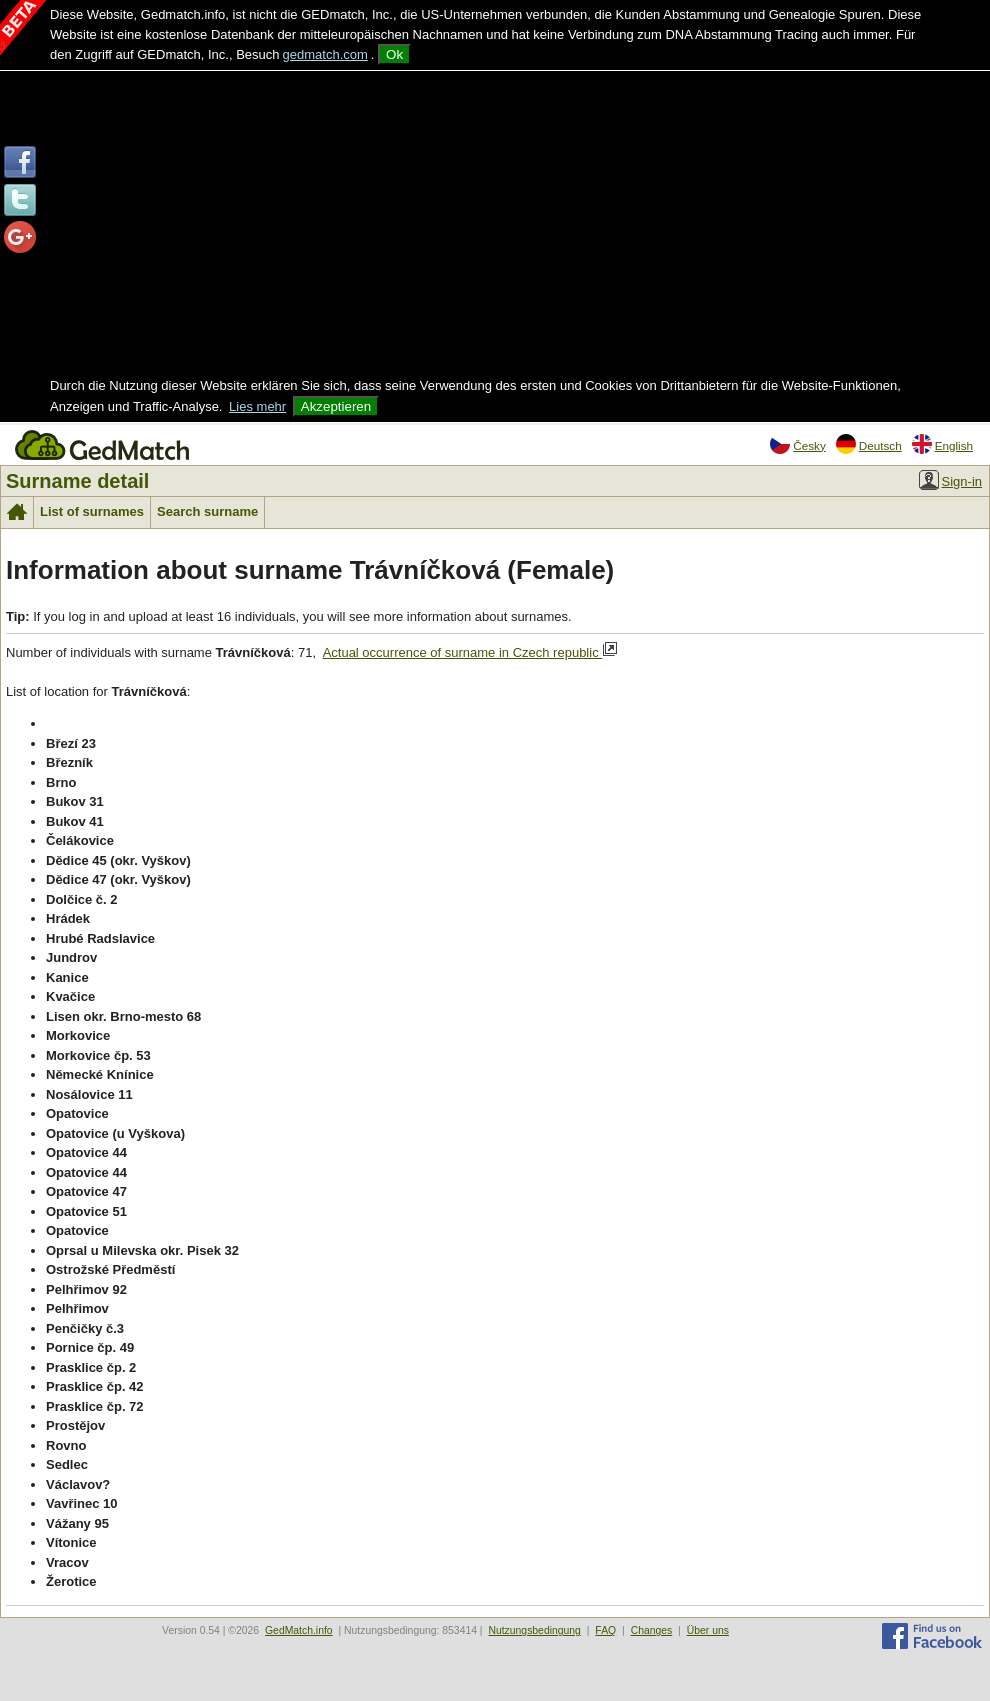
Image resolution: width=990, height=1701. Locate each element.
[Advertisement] (495, 226)
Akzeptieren (336, 406)
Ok (394, 54)
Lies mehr (257, 406)
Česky (797, 444)
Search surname (207, 511)
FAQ (605, 1630)
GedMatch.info (299, 1630)
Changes (652, 1630)
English (942, 444)
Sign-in (950, 480)
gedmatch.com (325, 54)
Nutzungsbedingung (534, 1630)
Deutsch (869, 444)
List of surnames (92, 511)
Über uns (708, 1630)
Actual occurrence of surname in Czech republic (471, 651)
